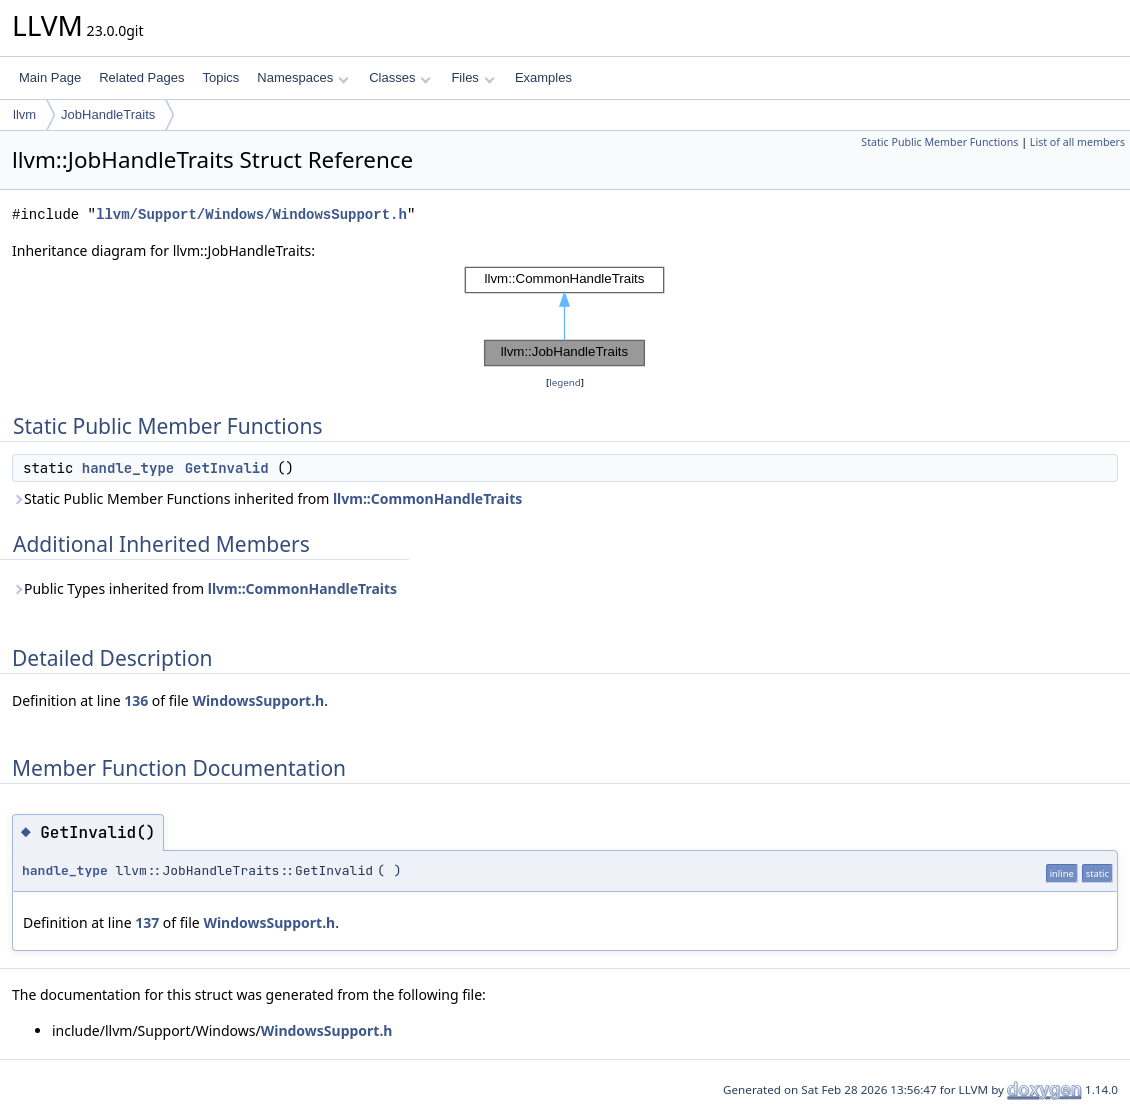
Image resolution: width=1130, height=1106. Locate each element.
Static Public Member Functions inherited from (267, 498)
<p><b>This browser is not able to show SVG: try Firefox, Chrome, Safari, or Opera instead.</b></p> (565, 317)
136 (136, 700)
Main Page (50, 77)
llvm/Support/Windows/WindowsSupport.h (251, 214)
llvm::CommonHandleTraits (427, 498)
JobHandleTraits (108, 114)
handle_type (128, 468)
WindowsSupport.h (258, 700)
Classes (400, 77)
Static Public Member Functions (939, 142)
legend (565, 382)
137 (147, 922)
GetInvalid (227, 468)
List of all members (1077, 142)
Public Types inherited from (204, 588)
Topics (220, 77)
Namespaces (302, 77)
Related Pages (141, 77)
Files (472, 77)
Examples (543, 77)
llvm (24, 114)
